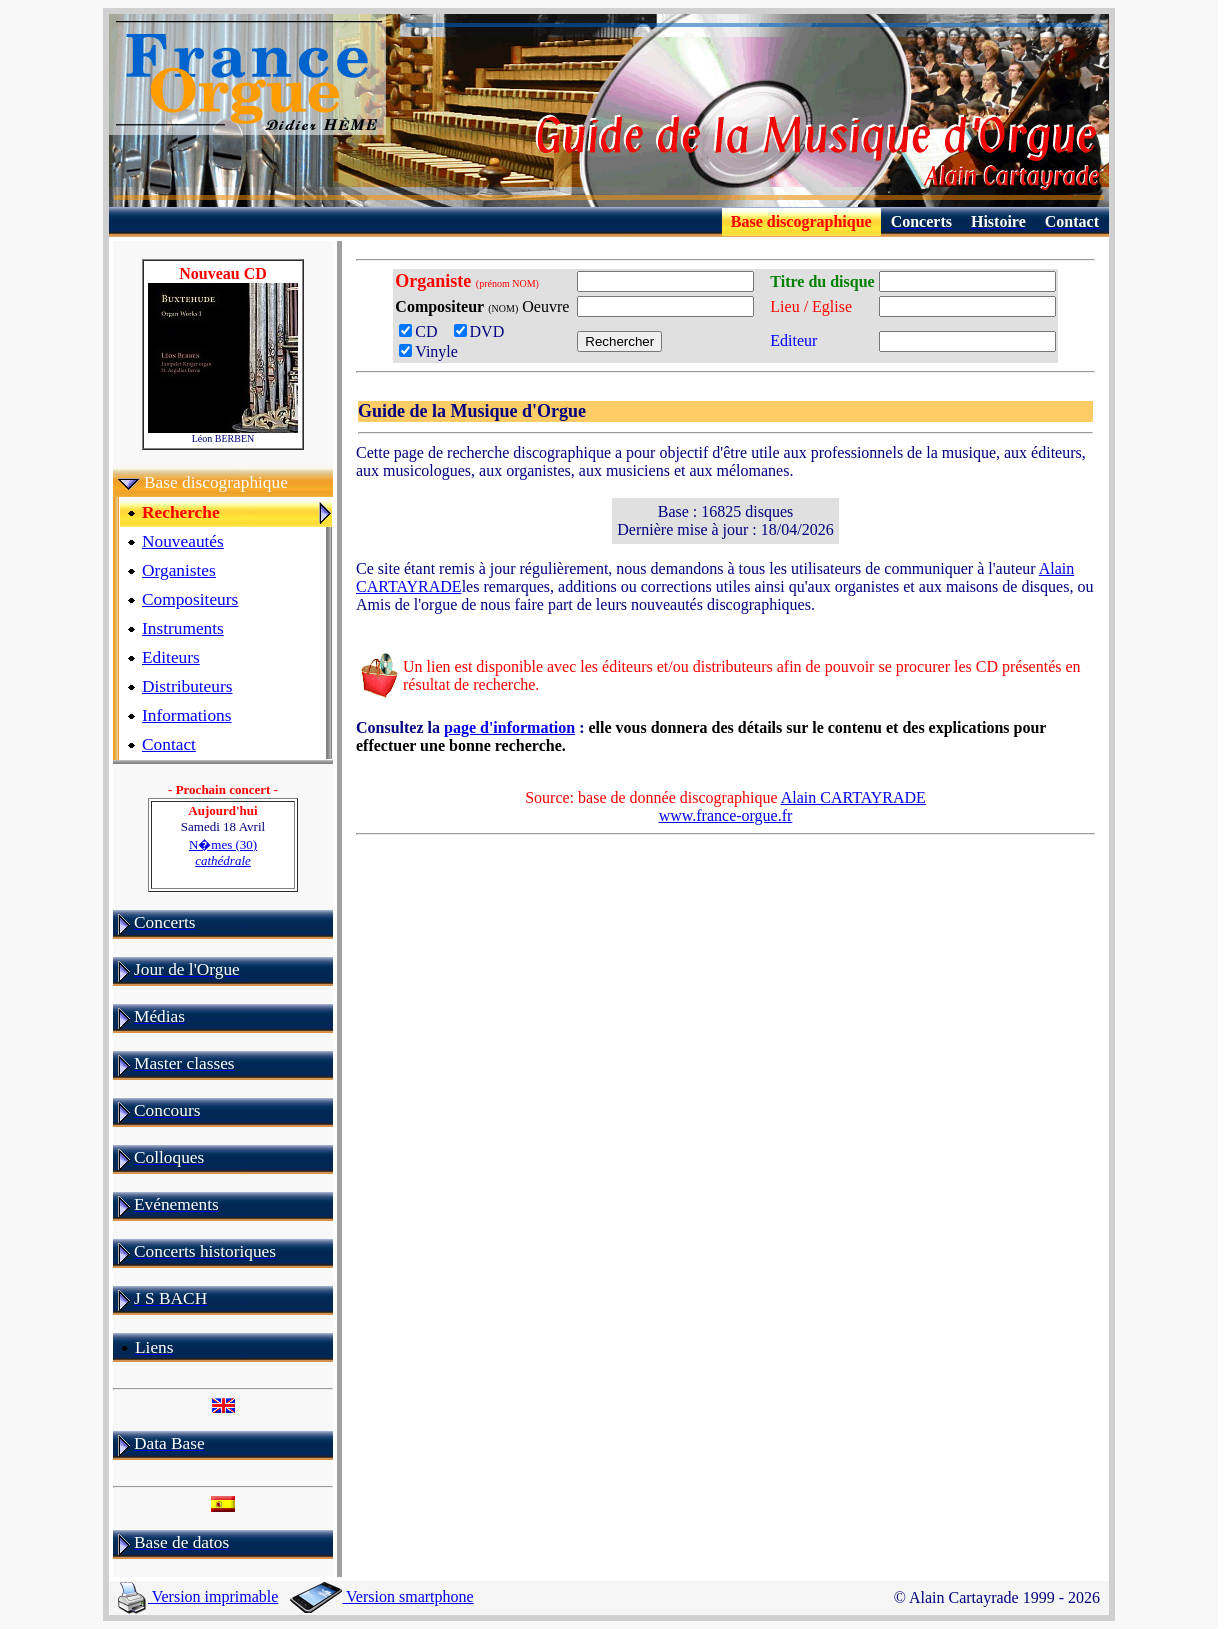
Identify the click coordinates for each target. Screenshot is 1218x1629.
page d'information (509, 727)
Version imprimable (198, 1596)
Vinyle (428, 351)
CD (424, 331)
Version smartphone (381, 1596)
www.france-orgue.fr (726, 815)
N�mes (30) (223, 852)
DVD (483, 331)
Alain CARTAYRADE (853, 797)
